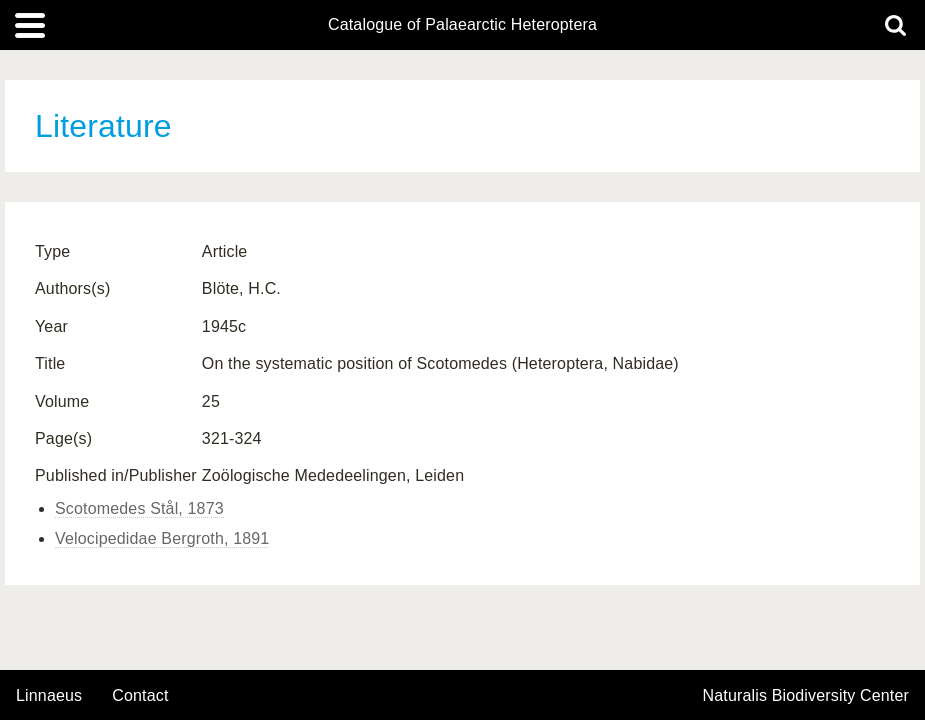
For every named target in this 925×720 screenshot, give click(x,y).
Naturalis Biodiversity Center (806, 696)
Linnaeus (49, 696)
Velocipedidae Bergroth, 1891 (162, 538)
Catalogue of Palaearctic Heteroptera (462, 25)
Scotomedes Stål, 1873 (139, 508)
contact (140, 695)
